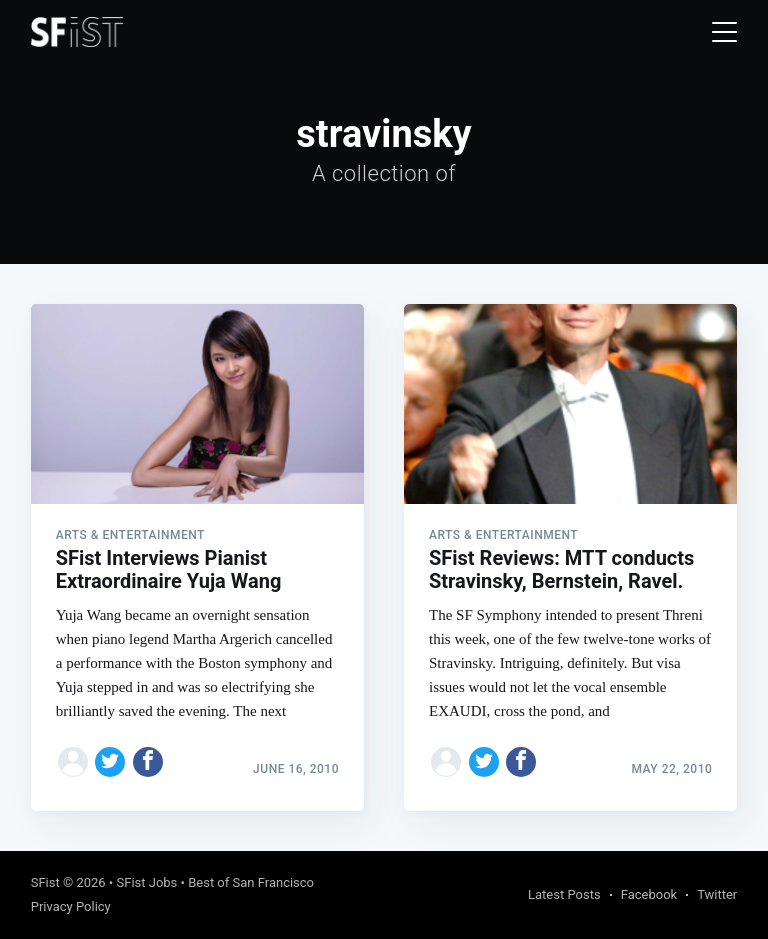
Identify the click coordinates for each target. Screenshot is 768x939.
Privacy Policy (71, 906)
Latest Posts (564, 894)
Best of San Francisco (251, 882)
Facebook (649, 894)
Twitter (717, 894)
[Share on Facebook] (148, 762)
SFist (45, 882)
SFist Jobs (146, 882)
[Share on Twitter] (110, 762)
